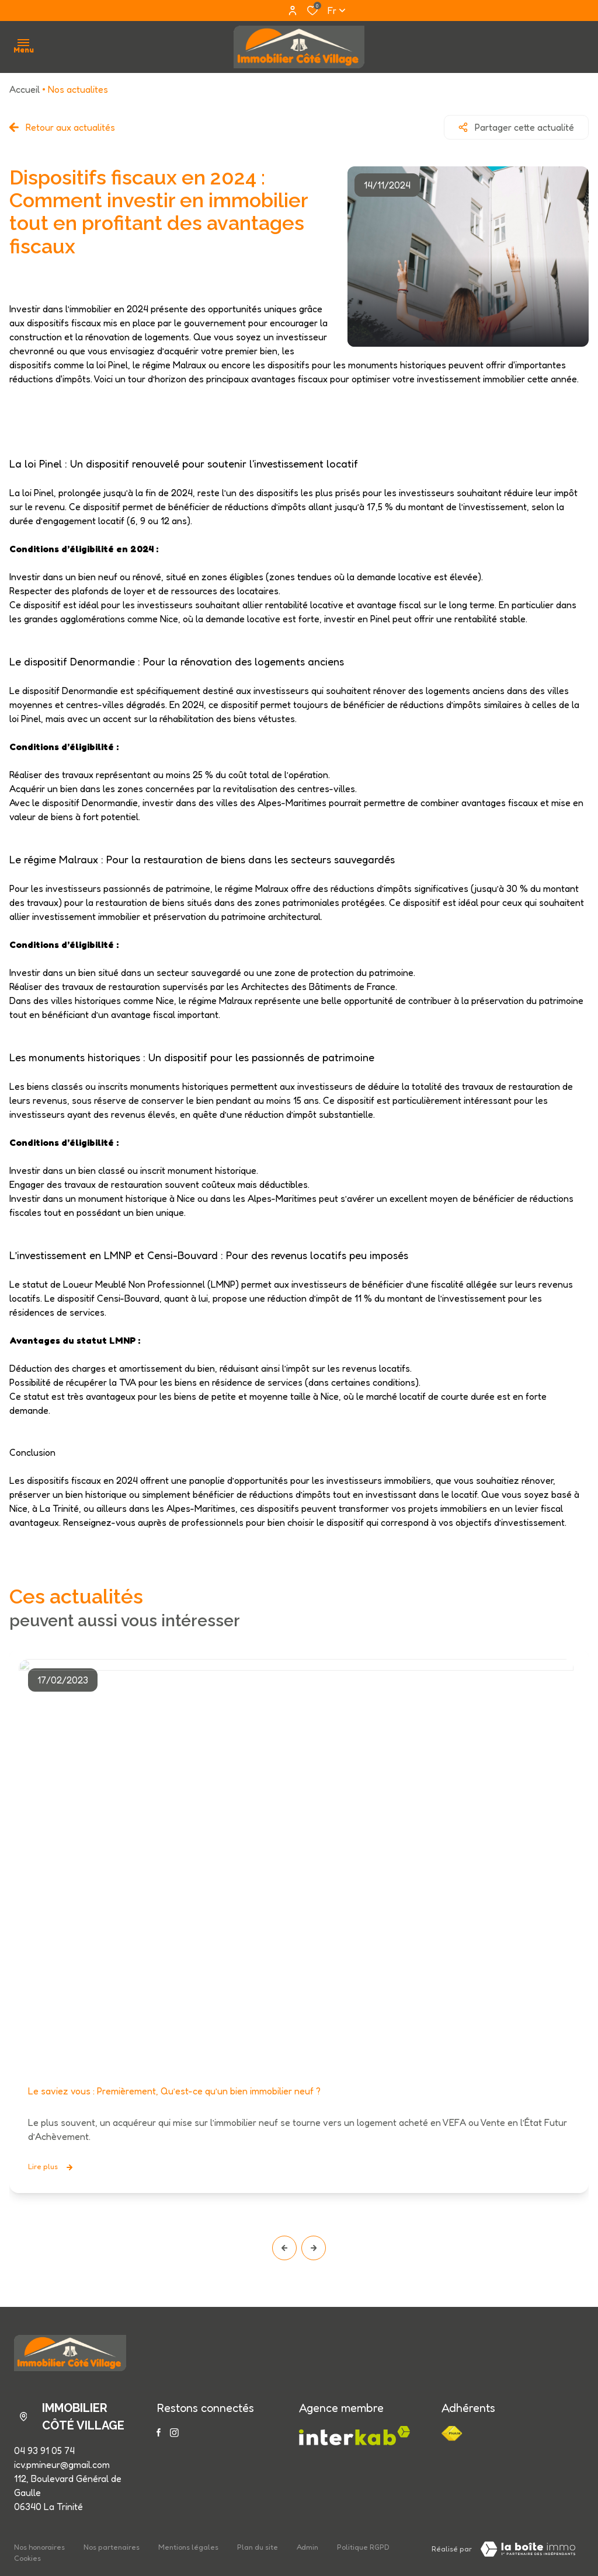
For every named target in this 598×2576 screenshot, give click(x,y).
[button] (284, 2248)
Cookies (27, 2558)
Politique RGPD (363, 2547)
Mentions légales (188, 2547)
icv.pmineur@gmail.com (62, 2464)
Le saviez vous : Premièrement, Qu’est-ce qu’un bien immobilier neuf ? (174, 2091)
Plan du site (257, 2547)
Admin (307, 2547)
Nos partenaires (112, 2547)
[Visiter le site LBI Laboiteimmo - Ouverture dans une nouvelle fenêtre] (528, 2549)
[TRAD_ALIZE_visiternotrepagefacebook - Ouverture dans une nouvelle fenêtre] (159, 2432)
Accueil (24, 89)
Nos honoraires (39, 2547)
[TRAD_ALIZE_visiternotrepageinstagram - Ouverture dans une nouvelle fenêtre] (174, 2432)
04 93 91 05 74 (44, 2450)
